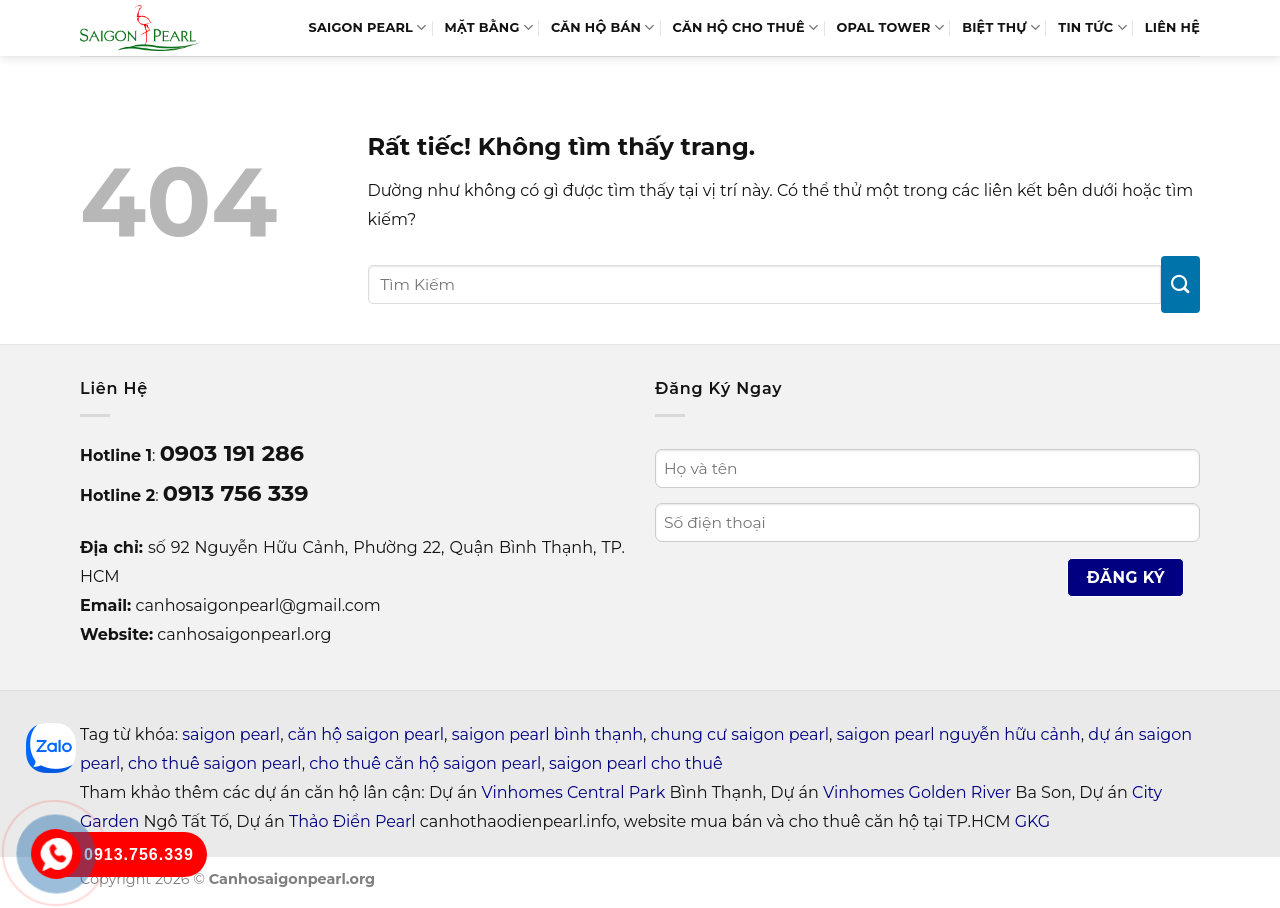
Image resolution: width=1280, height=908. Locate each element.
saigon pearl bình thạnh (547, 734)
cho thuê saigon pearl (215, 763)
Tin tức (1092, 27)
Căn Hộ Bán (603, 27)
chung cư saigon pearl (740, 734)
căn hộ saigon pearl (366, 734)
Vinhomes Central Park (574, 792)
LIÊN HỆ (1172, 27)
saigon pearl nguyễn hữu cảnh (959, 734)
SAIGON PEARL (367, 27)
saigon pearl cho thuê (636, 763)
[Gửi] (1180, 284)
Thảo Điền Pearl (352, 821)
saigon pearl (231, 734)
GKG (1032, 821)
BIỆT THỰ (1001, 27)
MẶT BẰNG (489, 27)
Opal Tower (890, 27)
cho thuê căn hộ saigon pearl (425, 763)
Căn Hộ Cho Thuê (746, 27)
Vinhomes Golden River (917, 792)
